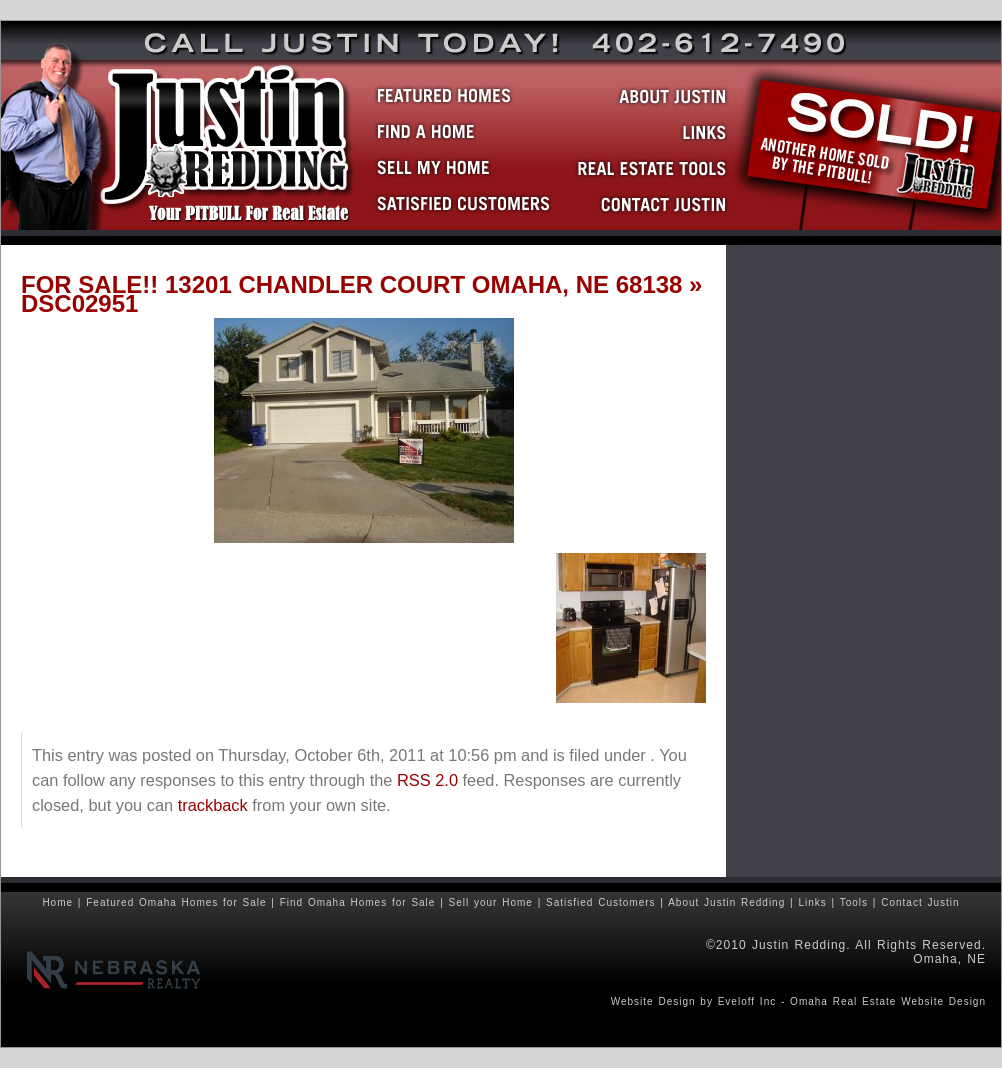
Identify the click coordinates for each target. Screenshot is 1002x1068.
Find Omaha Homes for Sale (358, 902)
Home (57, 902)
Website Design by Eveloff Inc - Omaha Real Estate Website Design (798, 1001)
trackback (213, 805)
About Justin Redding (726, 902)
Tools (854, 902)
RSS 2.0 (427, 780)
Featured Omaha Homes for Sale (176, 902)
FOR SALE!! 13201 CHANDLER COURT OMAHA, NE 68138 (351, 284)
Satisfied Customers (600, 902)
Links (812, 902)
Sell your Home (491, 902)
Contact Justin (920, 902)
